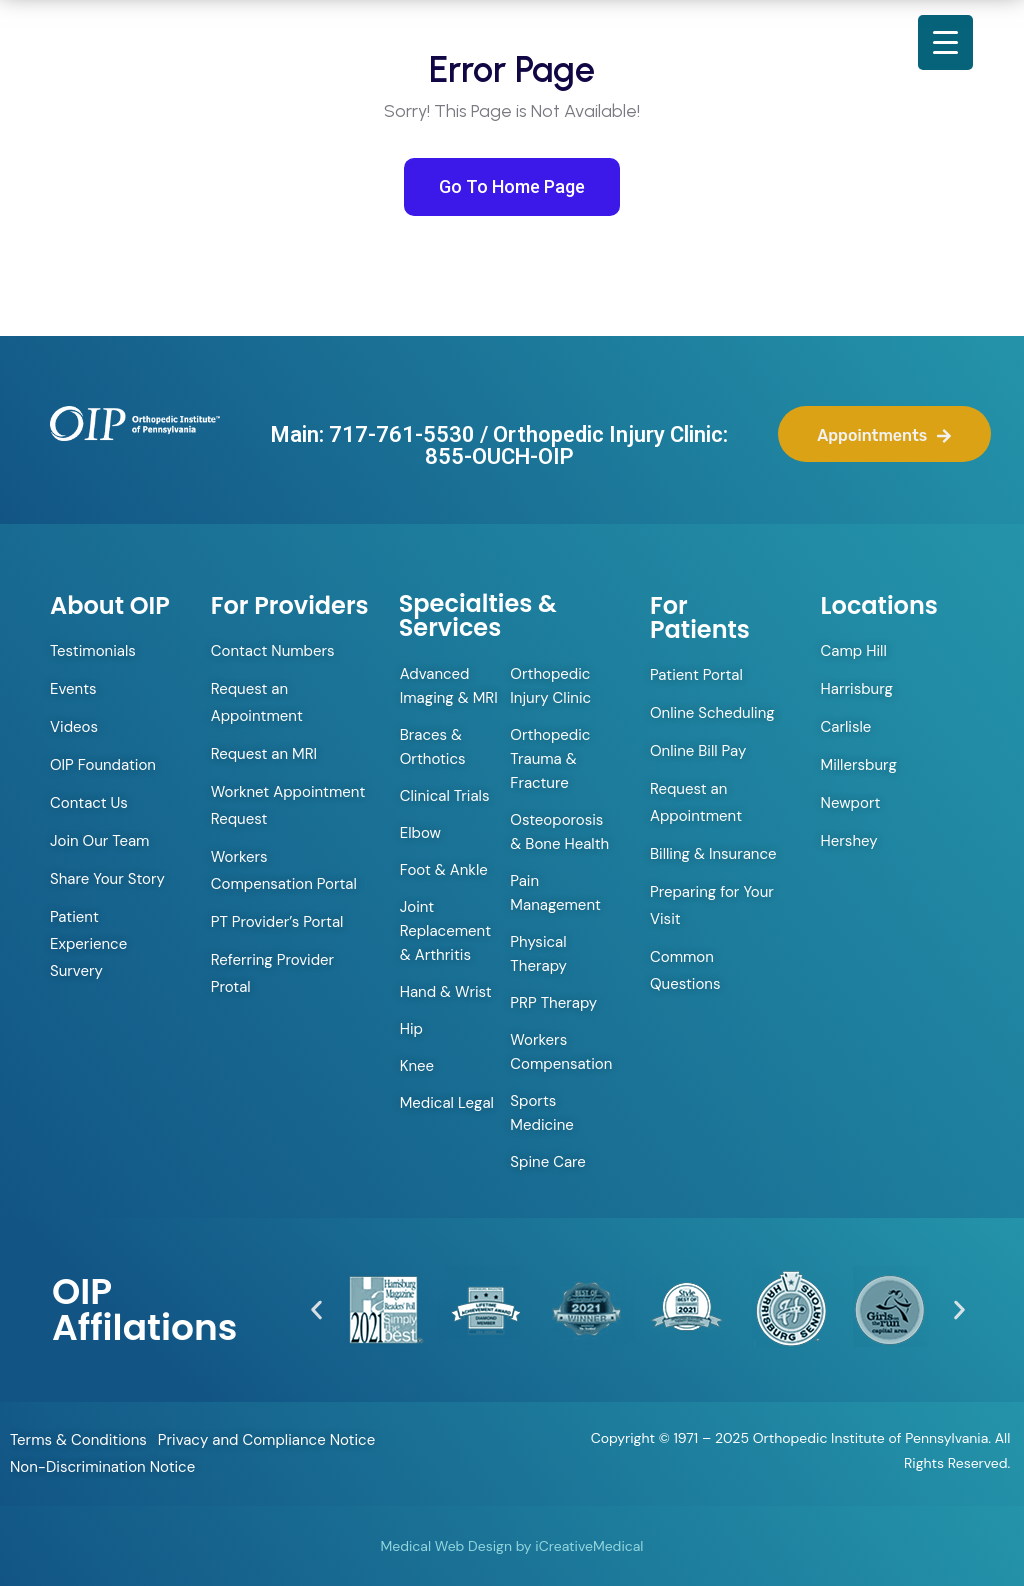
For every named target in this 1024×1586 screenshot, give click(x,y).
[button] (316, 1309)
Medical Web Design (446, 1546)
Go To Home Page (512, 186)
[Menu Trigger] (945, 42)
